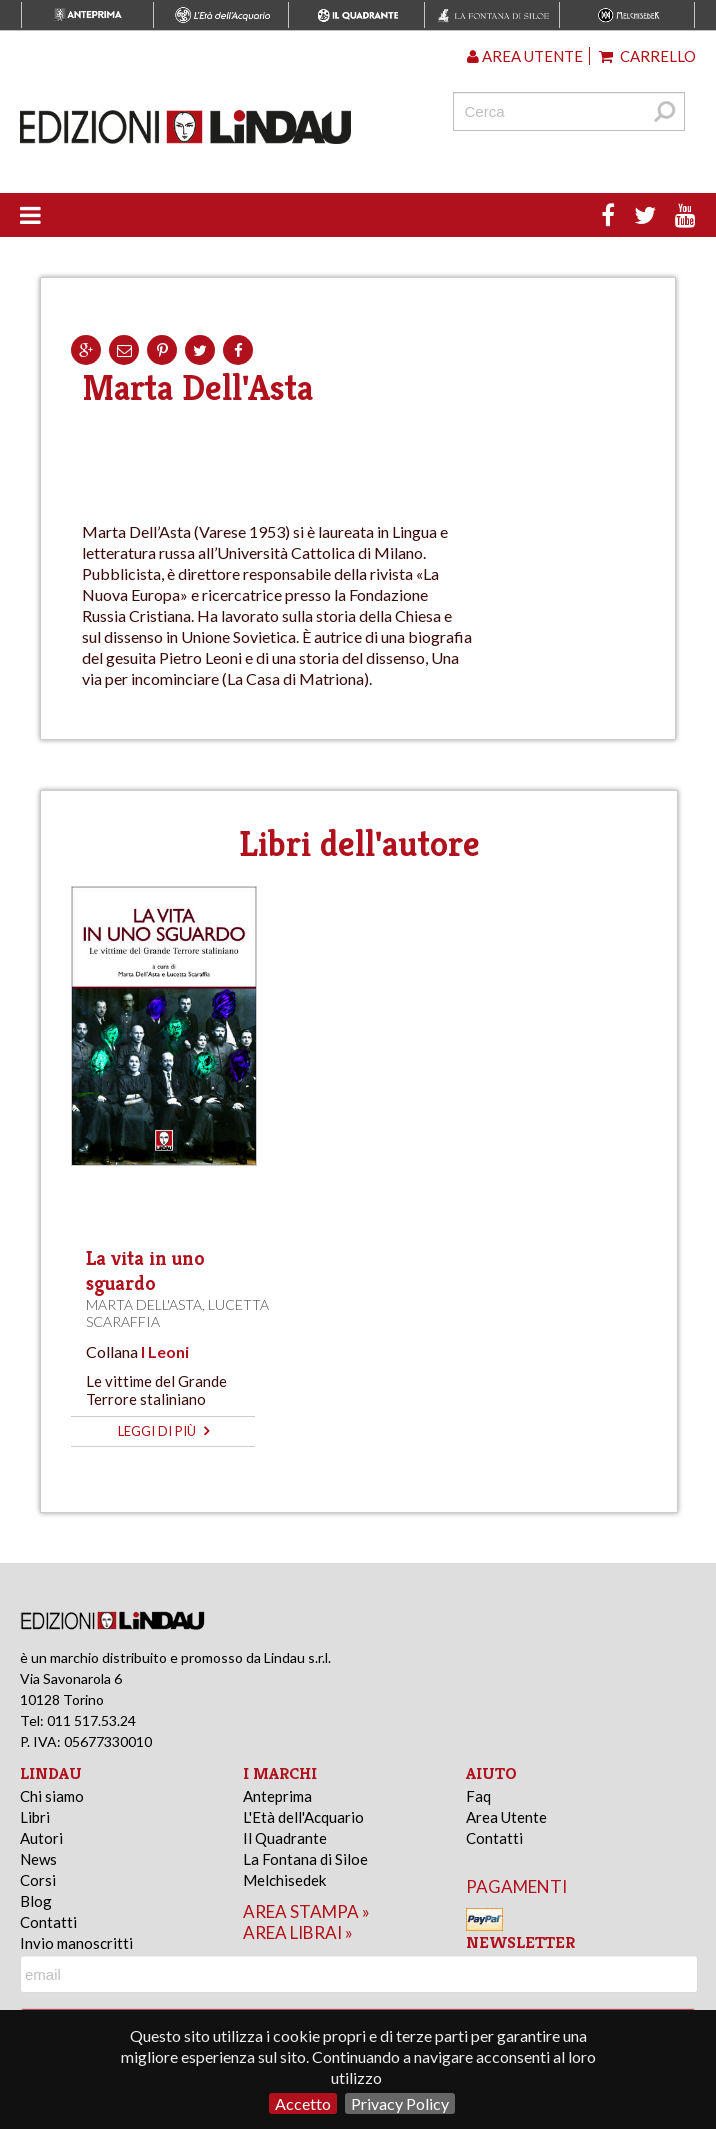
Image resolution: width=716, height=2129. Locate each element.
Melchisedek (284, 1880)
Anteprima (277, 1796)
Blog (36, 1901)
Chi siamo (52, 1796)
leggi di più (163, 1431)
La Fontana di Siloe (305, 1859)
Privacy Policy (400, 2103)
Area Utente (506, 1817)
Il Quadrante (285, 1838)
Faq (478, 1796)
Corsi (38, 1880)
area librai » (298, 1932)
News (38, 1859)
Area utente (525, 56)
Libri (35, 1817)
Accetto (303, 2103)
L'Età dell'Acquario (303, 1817)
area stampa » (306, 1911)
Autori (41, 1838)
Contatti (48, 1922)
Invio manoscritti (76, 1943)
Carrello (647, 56)
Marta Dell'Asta (144, 1304)
